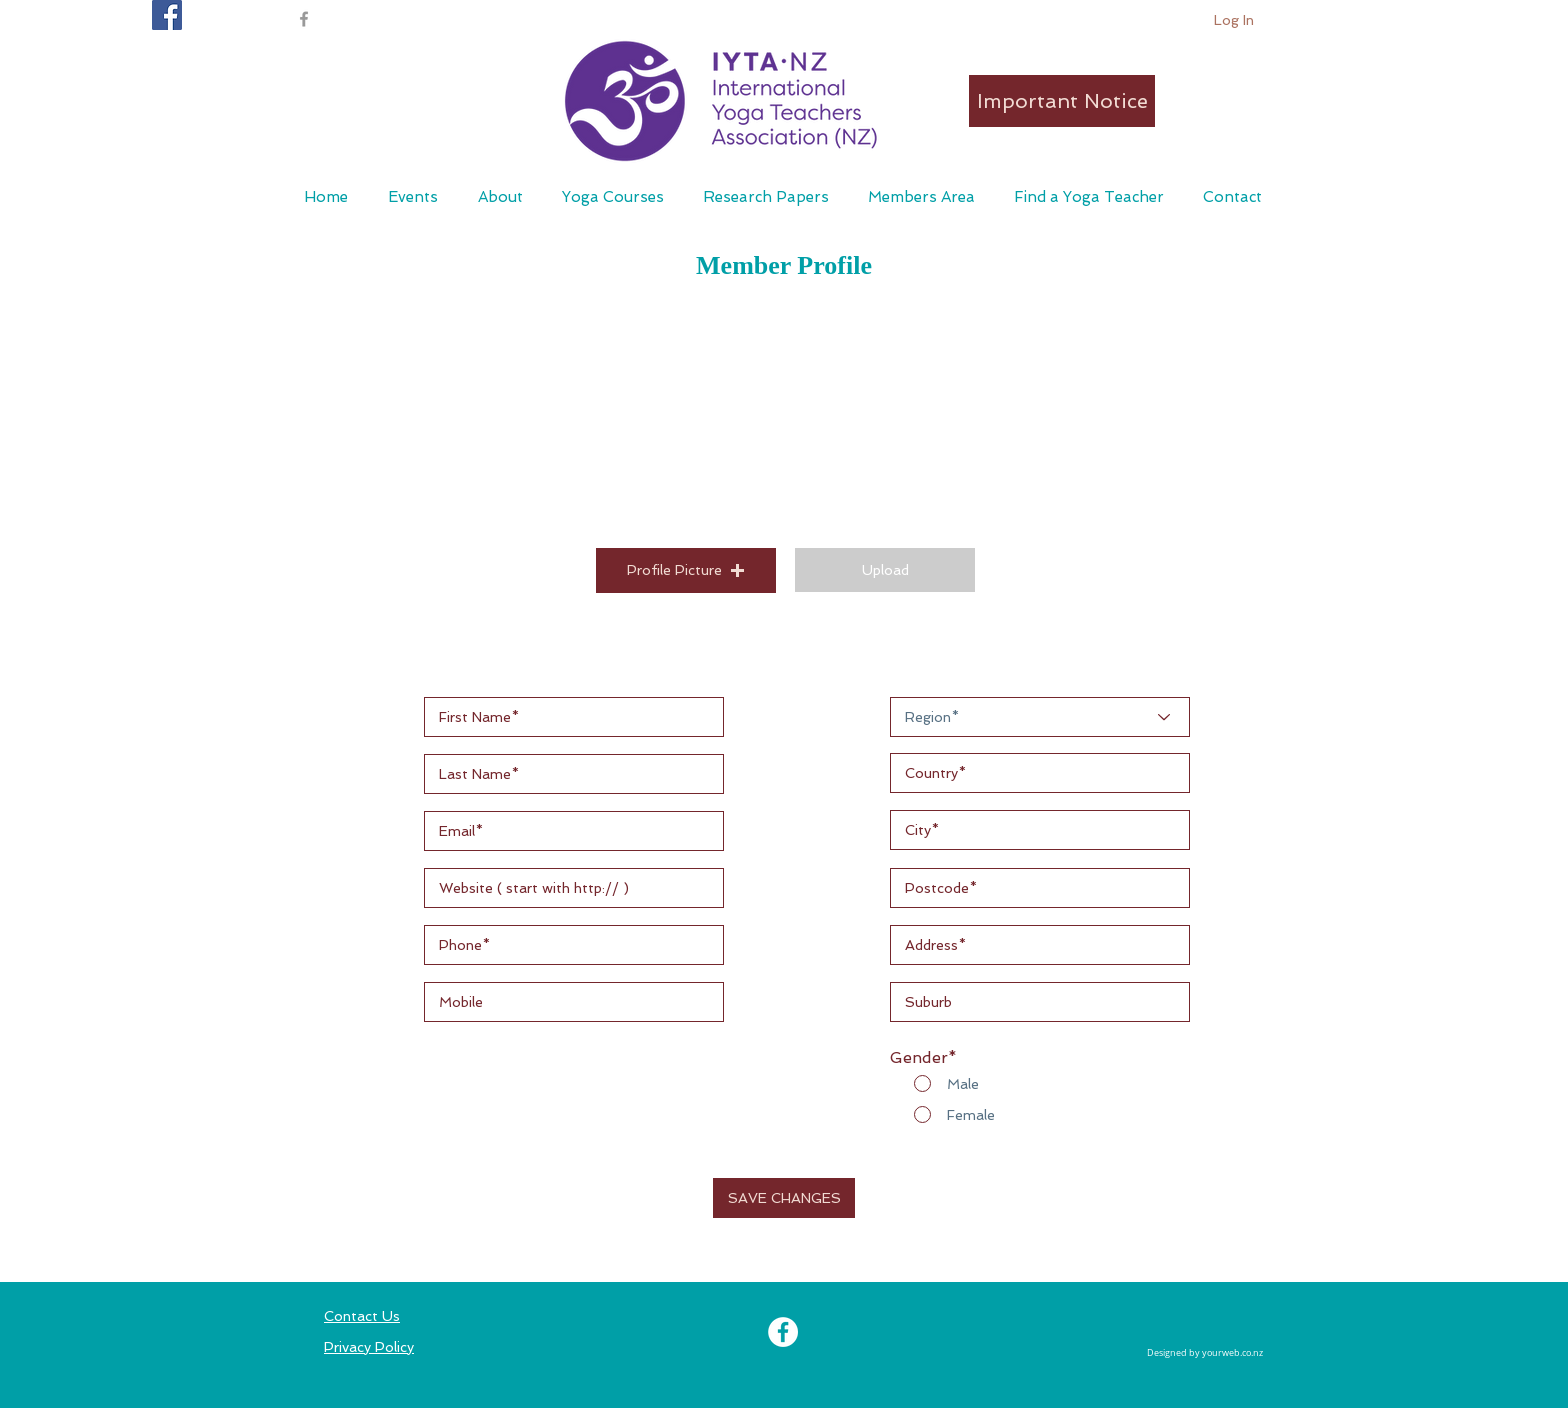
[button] (921, 197)
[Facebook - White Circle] (783, 1332)
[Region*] (1040, 717)
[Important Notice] (1062, 101)
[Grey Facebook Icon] (304, 19)
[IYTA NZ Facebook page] (167, 15)
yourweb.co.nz (1232, 1353)
